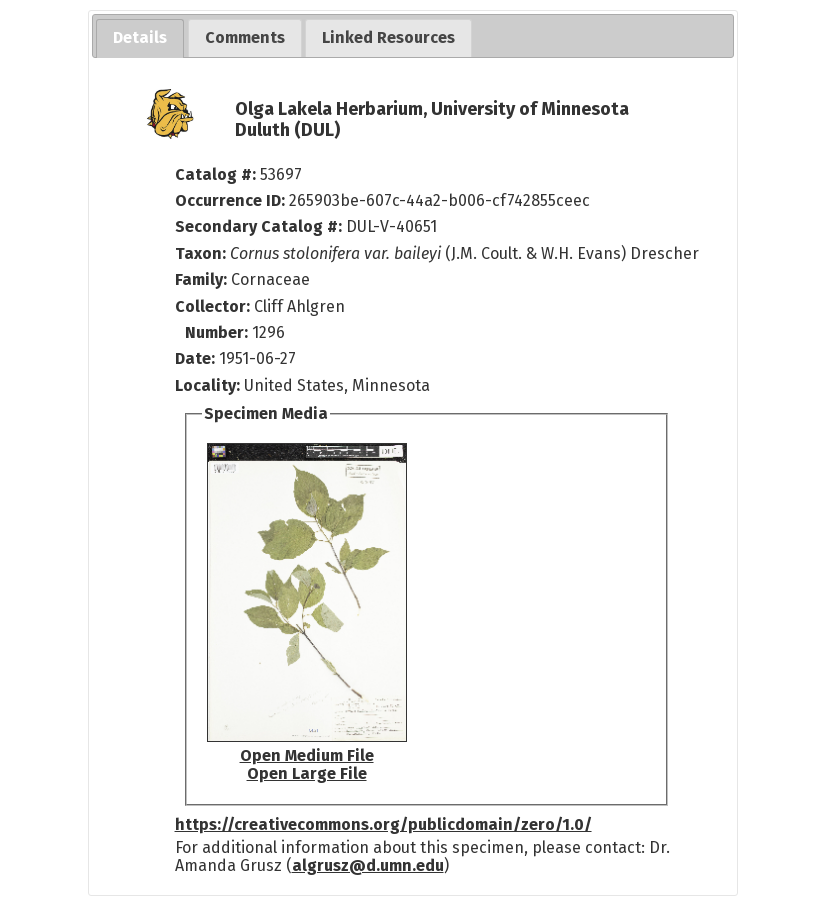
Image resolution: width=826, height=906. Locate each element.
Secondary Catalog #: (258, 226)
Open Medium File (307, 755)
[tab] (140, 38)
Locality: (207, 385)
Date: (195, 358)
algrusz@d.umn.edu (368, 865)
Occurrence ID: (232, 200)
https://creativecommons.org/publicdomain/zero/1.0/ (383, 824)
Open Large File (307, 773)
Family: (201, 279)
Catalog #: (217, 174)
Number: (218, 332)
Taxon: (200, 253)
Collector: (214, 306)
